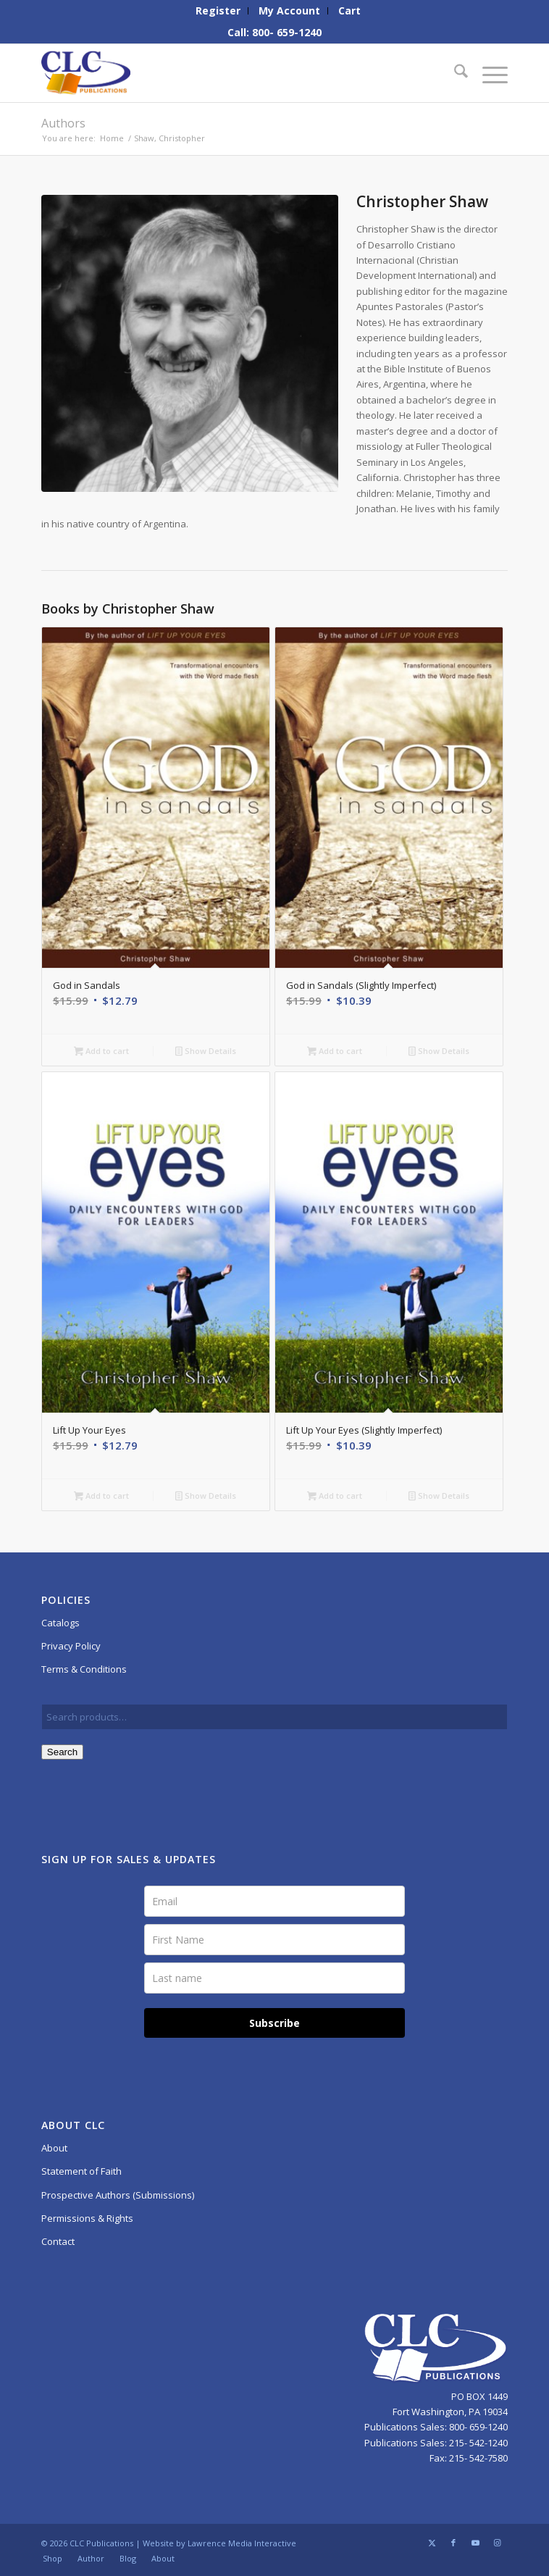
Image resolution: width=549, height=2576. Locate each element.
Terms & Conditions (84, 1669)
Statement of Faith (81, 2171)
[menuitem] (218, 10)
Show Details (205, 1051)
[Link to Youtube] (475, 2543)
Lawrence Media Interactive (242, 2543)
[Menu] (488, 73)
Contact (58, 2241)
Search (62, 1752)
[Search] (454, 73)
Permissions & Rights (87, 2218)
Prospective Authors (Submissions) (117, 2194)
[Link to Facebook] (453, 2543)
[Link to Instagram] (497, 2543)
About (54, 2147)
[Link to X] (432, 2543)
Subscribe (274, 2023)
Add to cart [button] (101, 1051)
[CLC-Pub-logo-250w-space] (227, 73)
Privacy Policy (71, 1645)
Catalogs (60, 1622)
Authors (63, 123)
